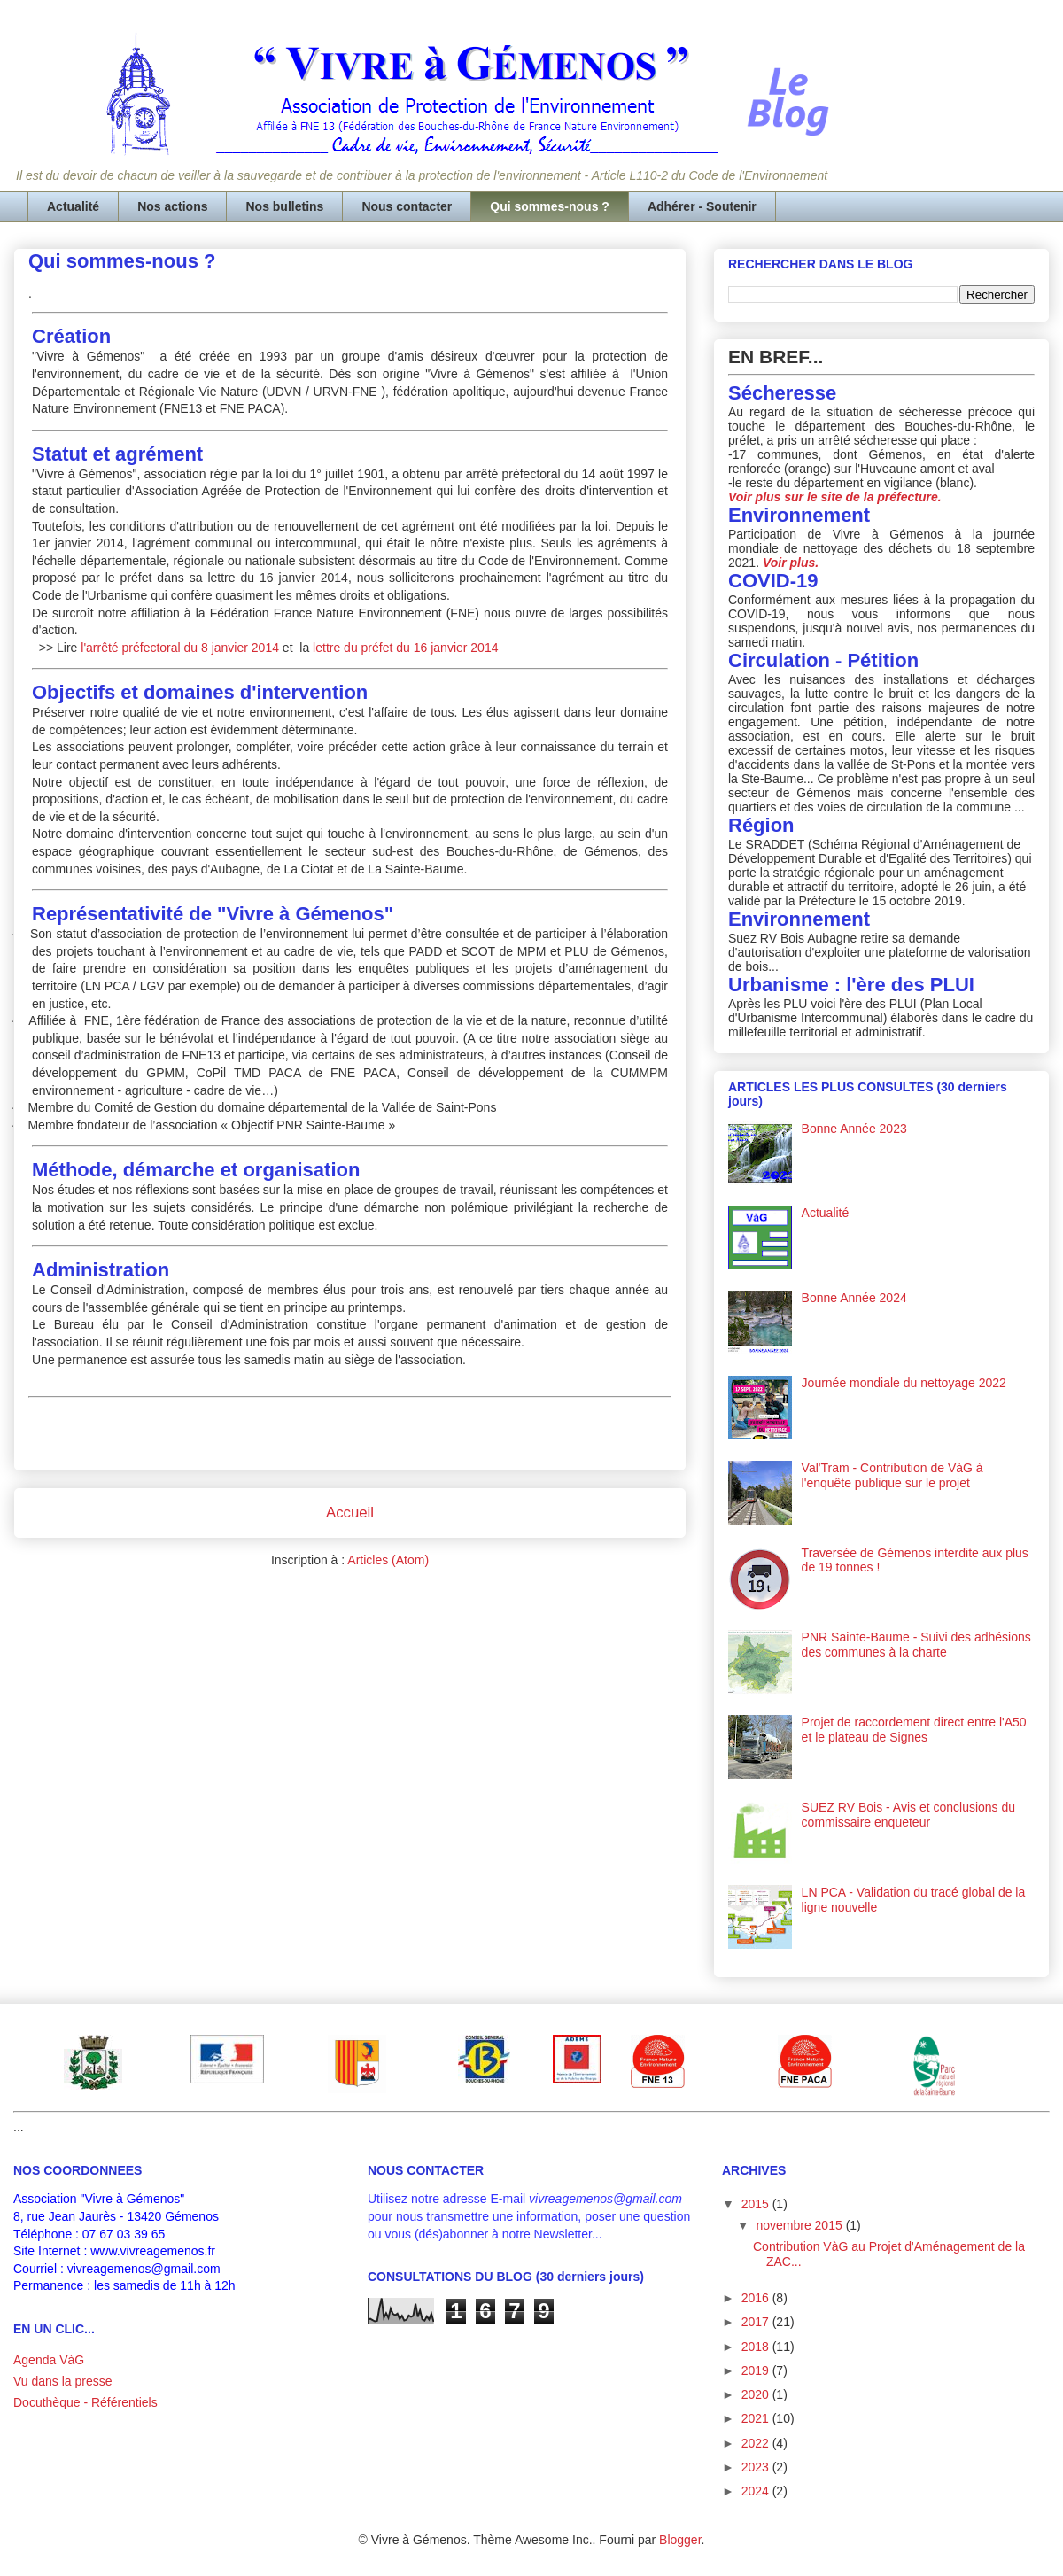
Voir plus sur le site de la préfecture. (835, 497)
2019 (756, 2370)
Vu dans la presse (63, 2381)
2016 (756, 2298)
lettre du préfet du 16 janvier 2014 (405, 647)
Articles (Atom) (388, 1560)
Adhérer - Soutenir (702, 206)
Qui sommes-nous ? (549, 206)
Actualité (73, 206)
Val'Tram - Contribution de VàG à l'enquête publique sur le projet (892, 1475)
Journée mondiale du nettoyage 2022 (904, 1383)
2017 (756, 2322)
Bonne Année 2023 (854, 1128)
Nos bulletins (284, 206)
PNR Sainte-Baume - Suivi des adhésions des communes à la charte (916, 1644)
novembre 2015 (800, 2225)
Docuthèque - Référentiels (85, 2402)
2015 (756, 2204)
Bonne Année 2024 (854, 1298)
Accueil (350, 1512)
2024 (756, 2491)
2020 (756, 2394)
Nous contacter (406, 206)
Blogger (680, 2540)
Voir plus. (791, 562)
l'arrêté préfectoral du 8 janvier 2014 (178, 647)
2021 (756, 2418)
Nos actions (172, 206)
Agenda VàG (48, 2360)
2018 (756, 2346)
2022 (756, 2443)
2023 (756, 2467)
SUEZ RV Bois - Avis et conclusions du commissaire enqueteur (908, 1814)
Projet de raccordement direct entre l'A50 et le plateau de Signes (914, 1729)
